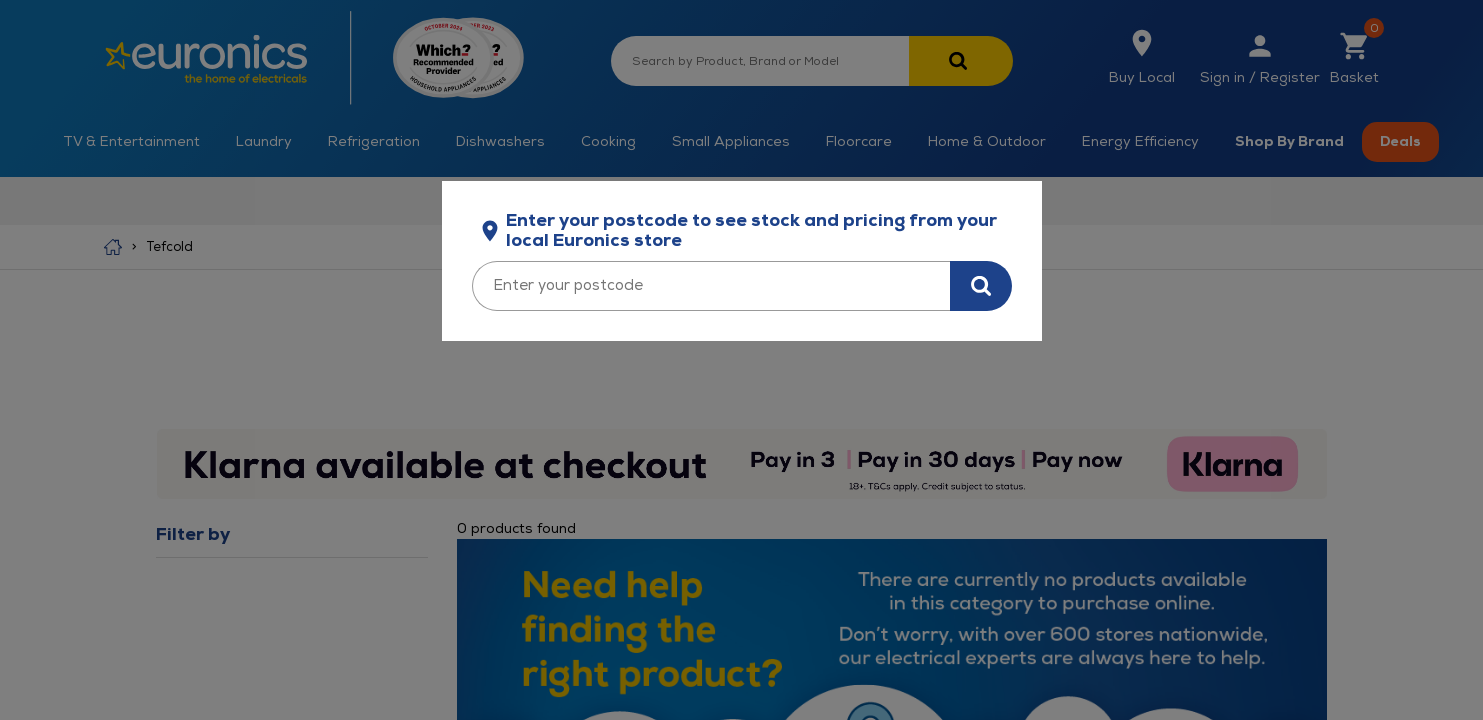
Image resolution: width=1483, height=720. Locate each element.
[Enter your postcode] (711, 286)
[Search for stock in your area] (981, 286)
